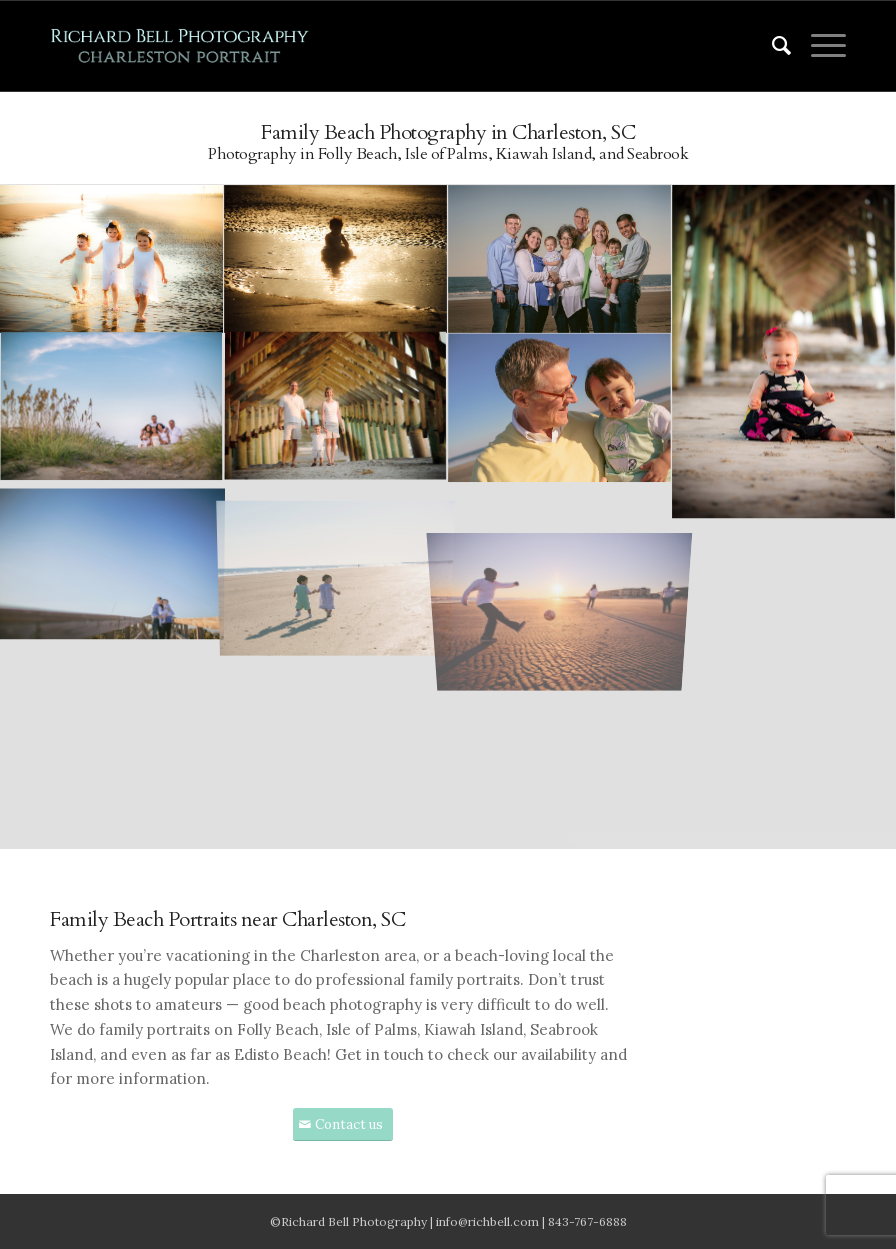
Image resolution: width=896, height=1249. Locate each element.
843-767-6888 (587, 1221)
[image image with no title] (112, 260)
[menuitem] (772, 46)
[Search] (772, 46)
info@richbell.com (487, 1221)
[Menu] (818, 46)
